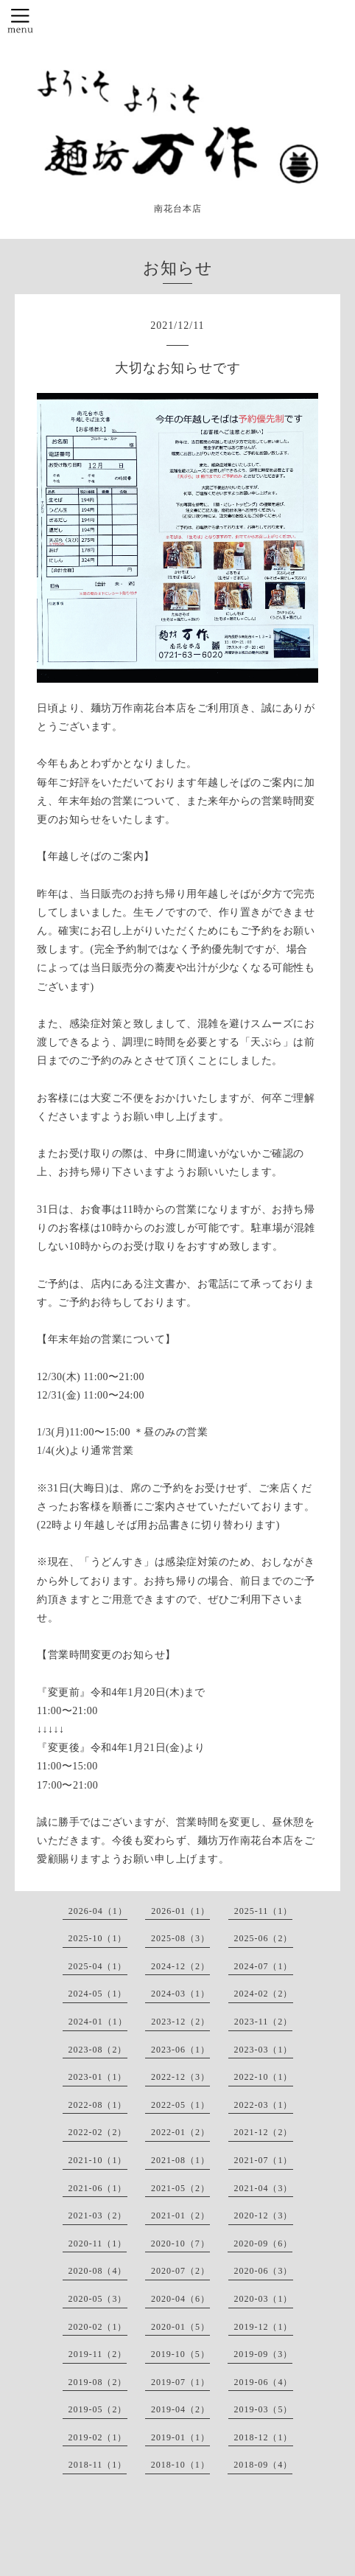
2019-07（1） (180, 2382)
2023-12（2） (180, 2021)
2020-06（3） (263, 2271)
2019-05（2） (97, 2409)
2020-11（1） (97, 2243)
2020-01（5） (180, 2327)
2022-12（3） (180, 2077)
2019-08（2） (97, 2382)
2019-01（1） (180, 2437)
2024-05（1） (97, 1993)
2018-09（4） (262, 2465)
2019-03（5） (263, 2409)
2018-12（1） (263, 2437)
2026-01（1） (180, 1911)
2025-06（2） (263, 1938)
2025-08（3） (180, 1938)
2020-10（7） (180, 2243)
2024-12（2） (180, 1966)
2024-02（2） (263, 1993)
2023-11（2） (263, 2021)
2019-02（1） (97, 2437)
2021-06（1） (97, 2188)
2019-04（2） (180, 2409)
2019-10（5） (180, 2354)
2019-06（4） (263, 2382)
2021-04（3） (263, 2188)
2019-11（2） (97, 2354)
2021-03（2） (97, 2215)
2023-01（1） (97, 2077)
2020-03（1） (263, 2299)
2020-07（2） (180, 2271)
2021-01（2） (180, 2215)
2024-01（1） (97, 2021)
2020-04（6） (180, 2299)
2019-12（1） (263, 2327)
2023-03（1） (263, 2049)
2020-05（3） (97, 2299)
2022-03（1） (263, 2105)
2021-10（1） (97, 2160)
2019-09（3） (262, 2354)
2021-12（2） (263, 2132)
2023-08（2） (97, 2049)
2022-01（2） (180, 2132)
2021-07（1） (263, 2160)
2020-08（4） (97, 2271)
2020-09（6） (262, 2243)
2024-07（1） (263, 1966)
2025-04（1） (97, 1966)
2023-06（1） (180, 2049)
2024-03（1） (180, 1993)
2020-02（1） (97, 2327)
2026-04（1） (97, 1911)
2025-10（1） (97, 1938)
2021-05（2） (180, 2188)
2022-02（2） (97, 2132)
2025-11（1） (263, 1911)
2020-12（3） (263, 2215)
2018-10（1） (180, 2465)
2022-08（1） (97, 2105)
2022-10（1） (263, 2077)
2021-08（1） (180, 2160)
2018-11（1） (97, 2465)
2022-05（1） (180, 2105)
